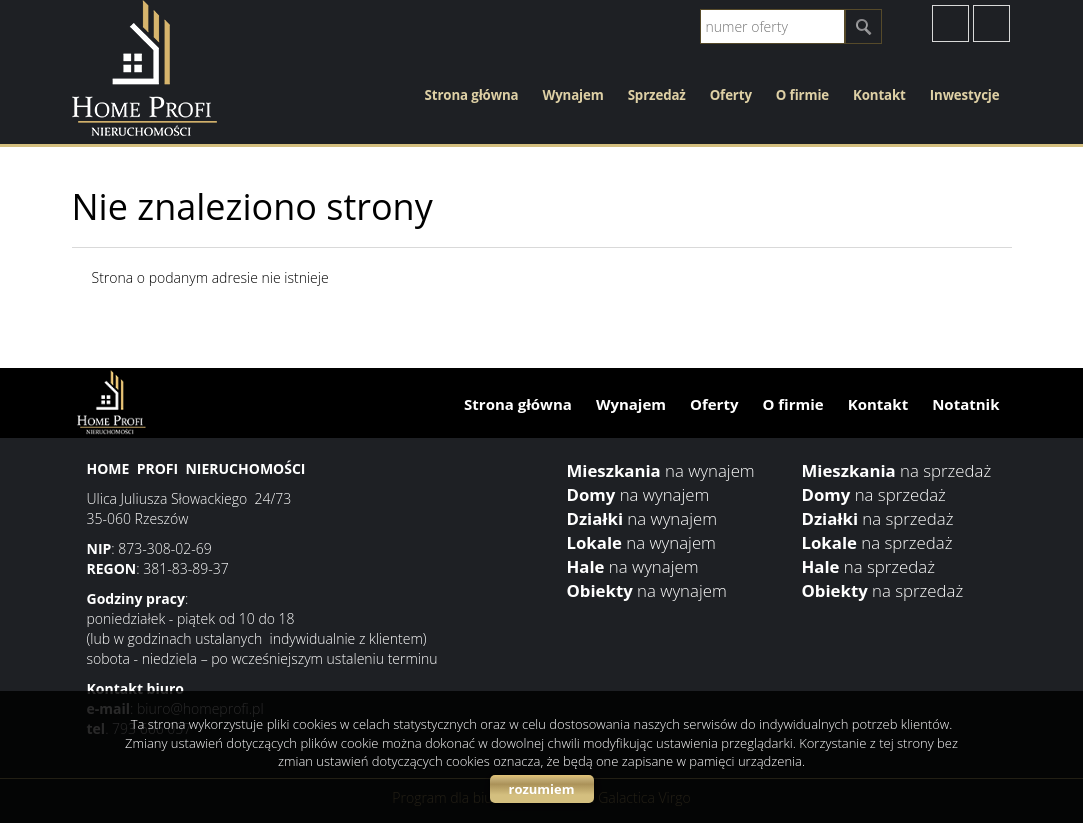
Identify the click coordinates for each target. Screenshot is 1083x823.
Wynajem (572, 95)
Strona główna (472, 95)
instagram (991, 23)
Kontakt (879, 95)
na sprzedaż (897, 470)
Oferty (731, 95)
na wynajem (661, 470)
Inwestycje (965, 95)
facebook (950, 23)
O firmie (802, 95)
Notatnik (965, 404)
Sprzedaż (657, 95)
